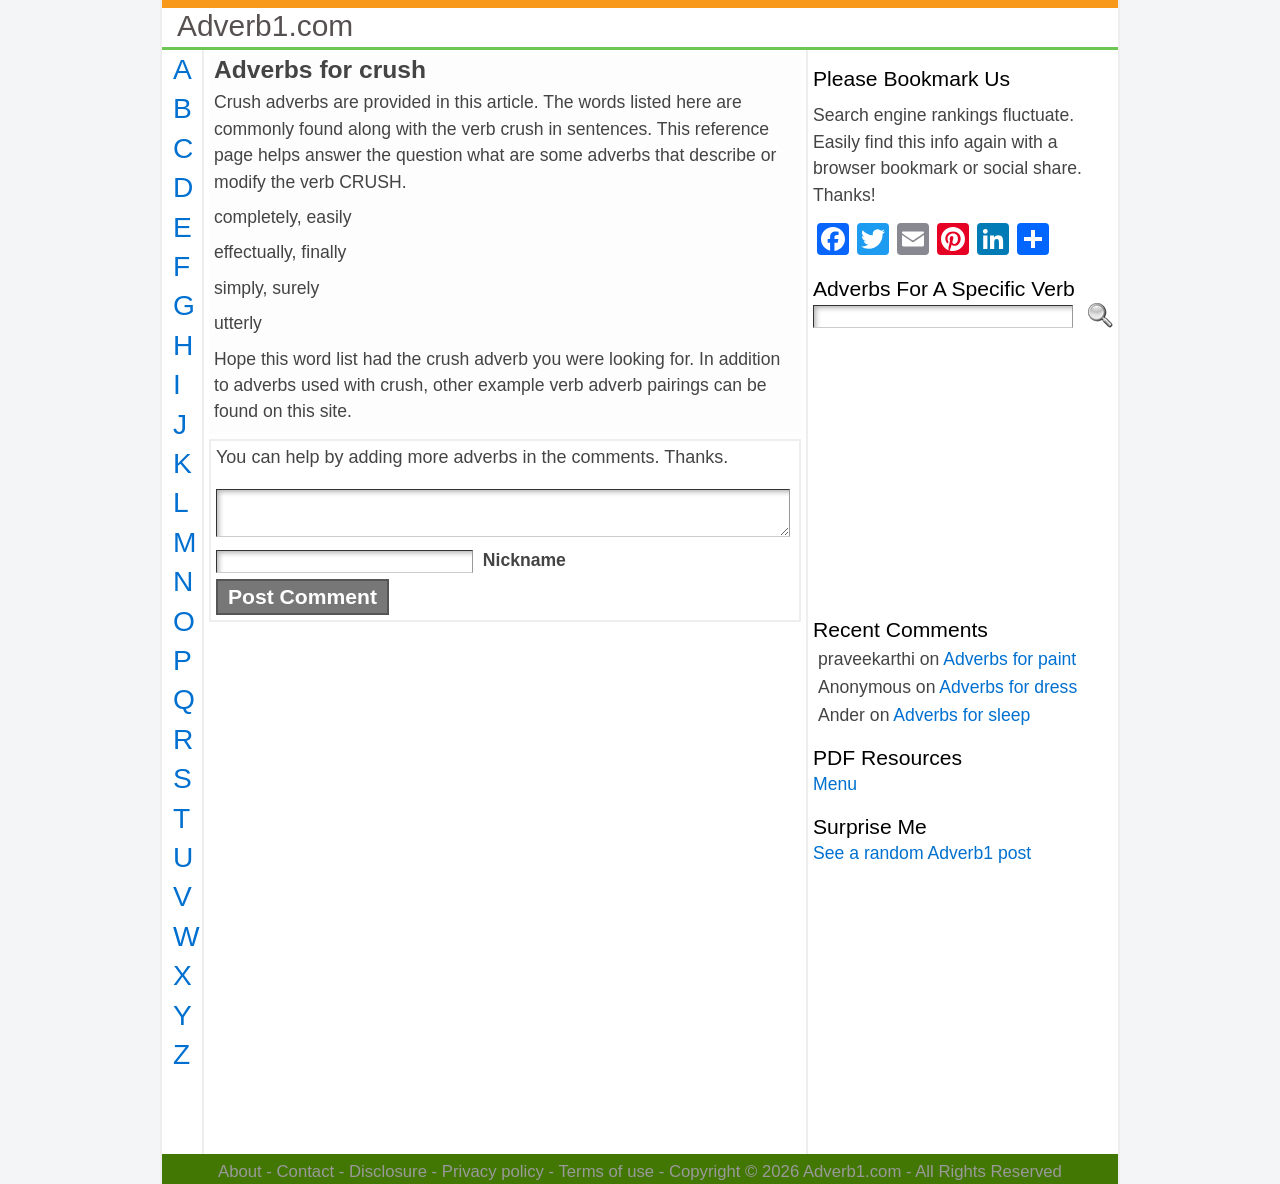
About (240, 1171)
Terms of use (606, 1171)
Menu (835, 784)
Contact (306, 1171)
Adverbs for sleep (961, 715)
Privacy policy (493, 1171)
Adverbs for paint (1009, 659)
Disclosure (388, 1171)
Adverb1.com (265, 25)
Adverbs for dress (1008, 687)
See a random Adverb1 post (922, 853)
